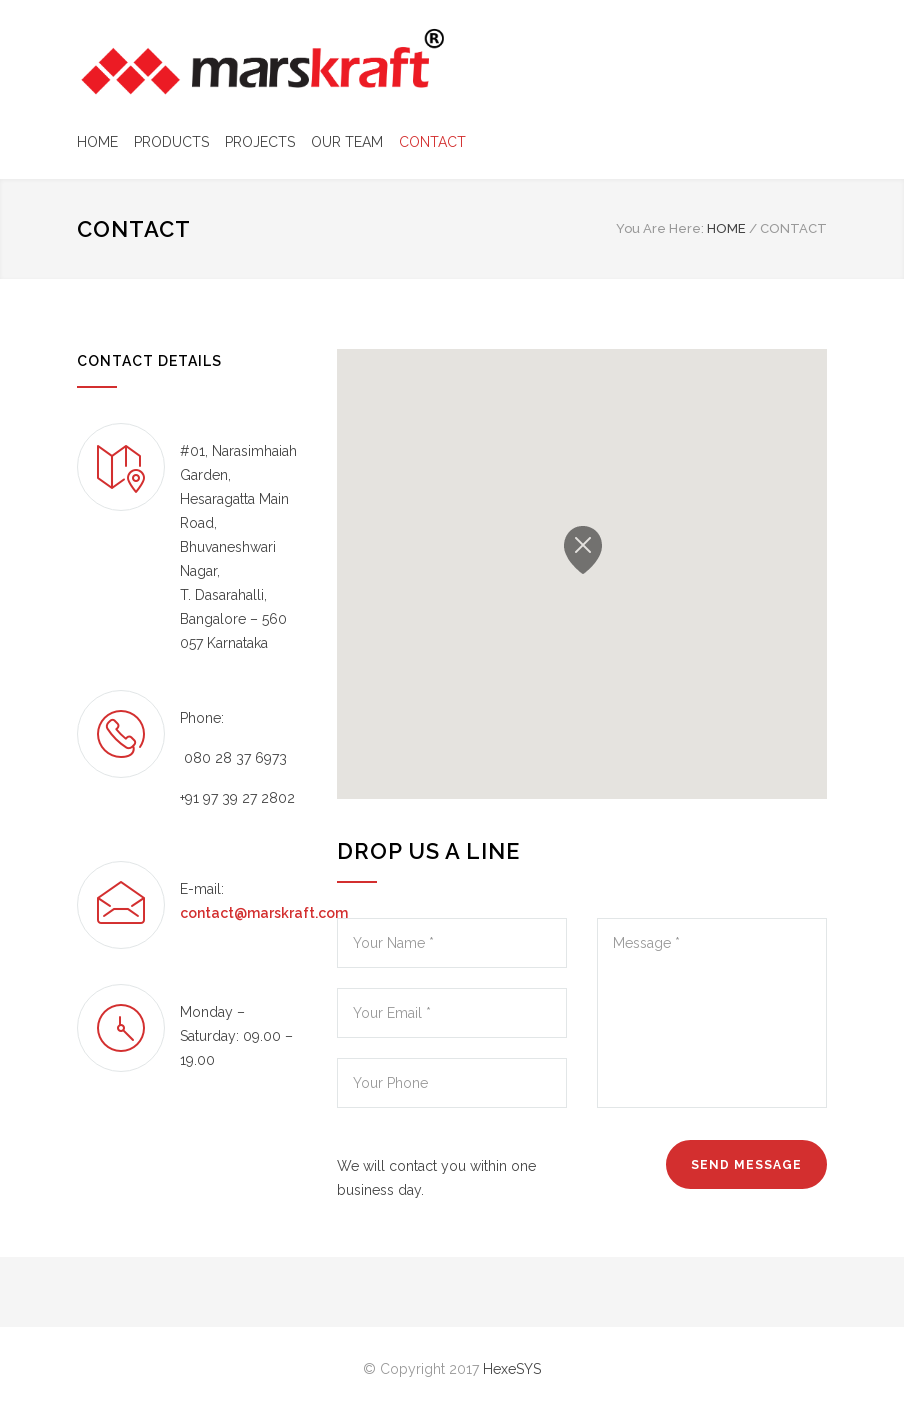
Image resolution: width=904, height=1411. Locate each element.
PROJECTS (260, 142)
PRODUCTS (171, 142)
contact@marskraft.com (264, 913)
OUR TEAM (347, 142)
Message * (712, 1013)
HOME (97, 142)
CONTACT (432, 142)
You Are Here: (660, 228)
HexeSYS (512, 1369)
